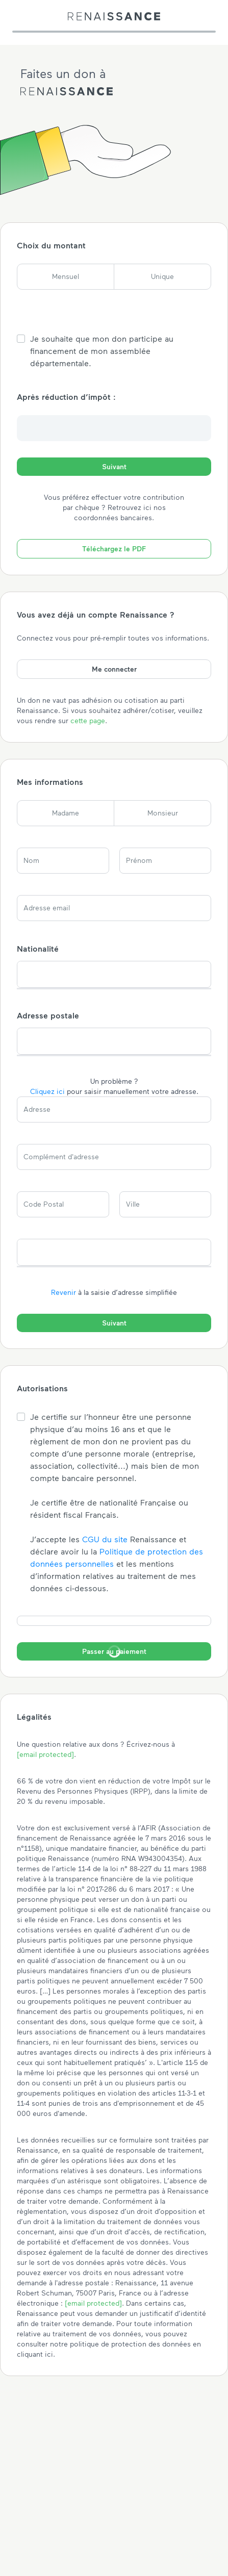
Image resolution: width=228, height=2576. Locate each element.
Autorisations (42, 1388)
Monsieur (162, 812)
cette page (87, 720)
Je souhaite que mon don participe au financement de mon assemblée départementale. (101, 351)
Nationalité (38, 948)
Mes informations (50, 781)
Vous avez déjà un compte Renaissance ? (95, 614)
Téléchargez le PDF (114, 548)
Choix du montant (51, 245)
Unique (162, 276)
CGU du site (105, 1539)
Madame (65, 812)
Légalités (34, 1716)
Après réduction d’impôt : (66, 396)
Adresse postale (48, 1015)
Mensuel (65, 276)
